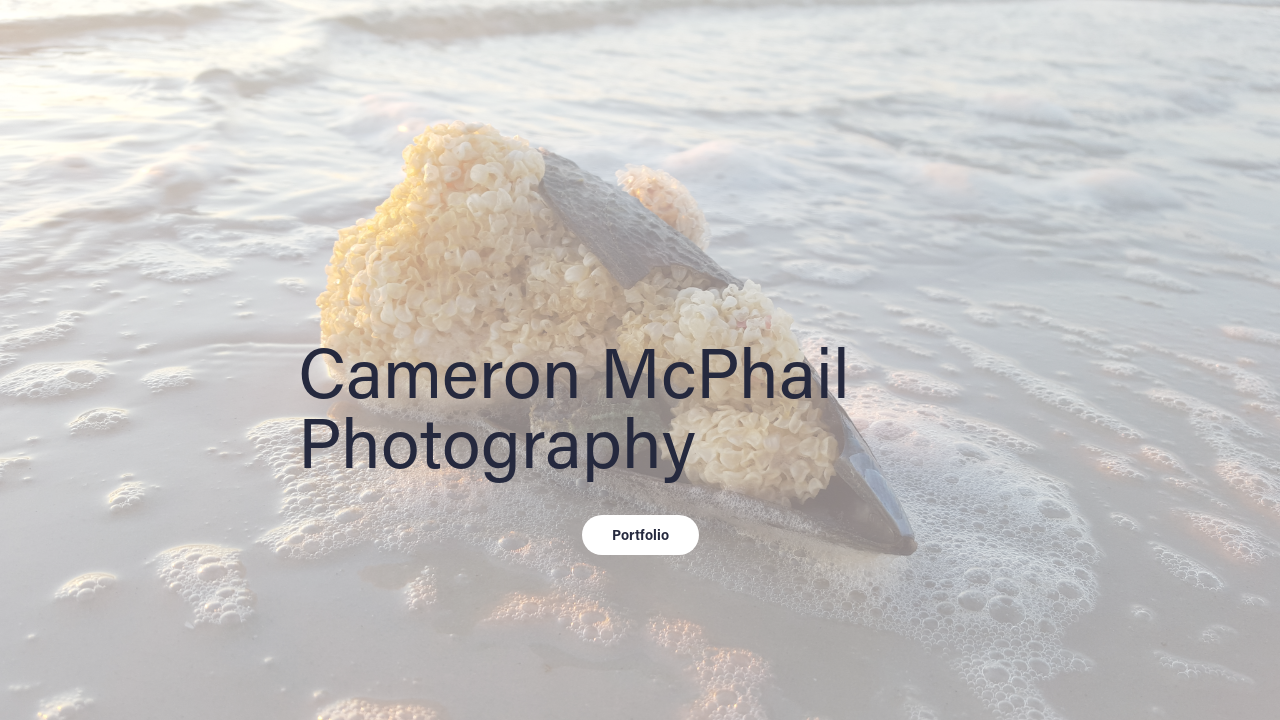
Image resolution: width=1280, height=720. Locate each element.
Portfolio (640, 534)
